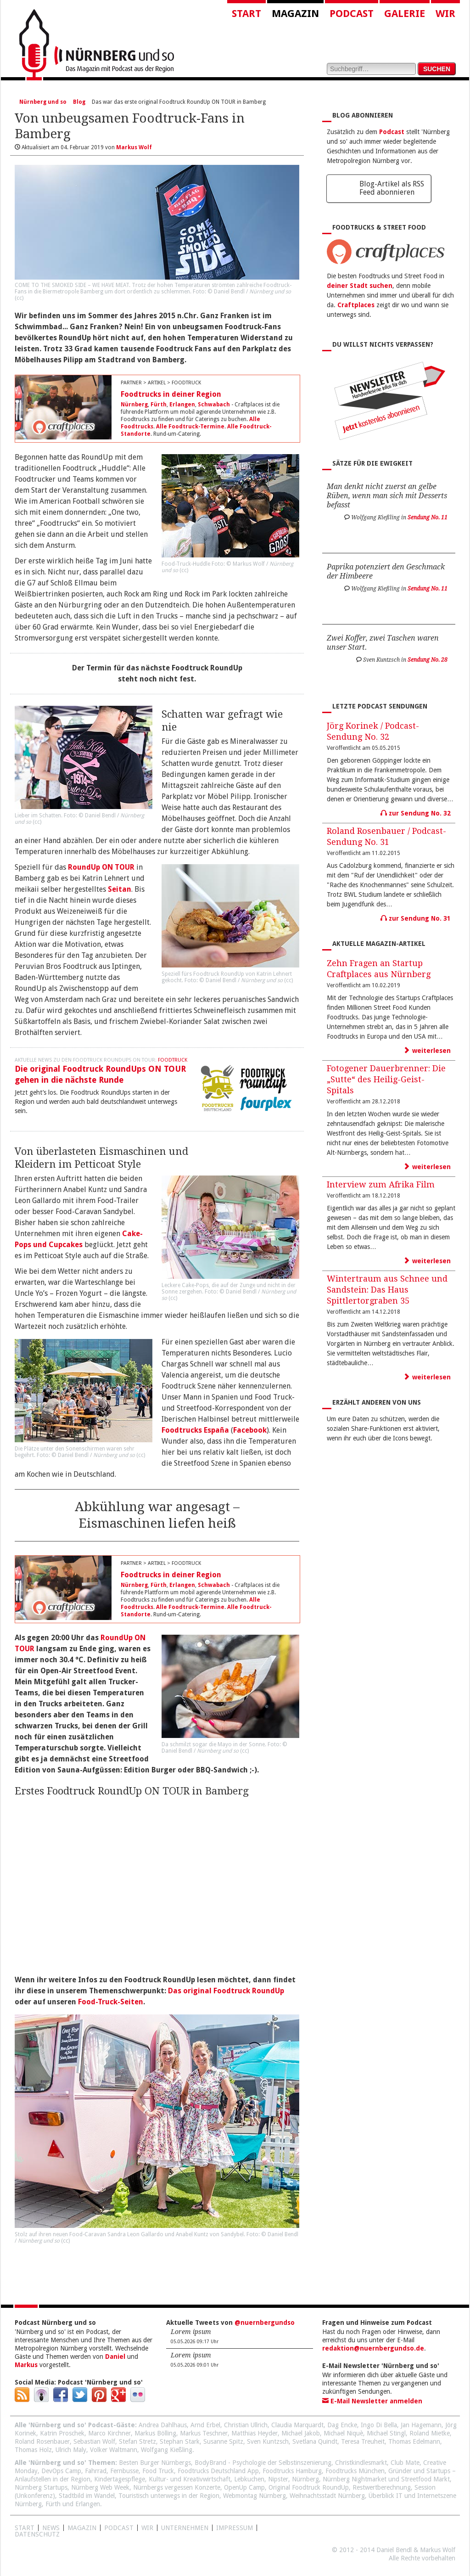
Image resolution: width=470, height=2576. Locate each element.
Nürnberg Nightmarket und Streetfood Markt (386, 2479)
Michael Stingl (386, 2433)
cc (19, 298)
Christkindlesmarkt (361, 2462)
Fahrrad (95, 2471)
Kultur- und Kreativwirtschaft (189, 2479)
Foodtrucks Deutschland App (218, 2471)
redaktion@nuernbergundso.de (373, 2348)
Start (246, 13)
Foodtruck (172, 1060)
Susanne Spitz (223, 2441)
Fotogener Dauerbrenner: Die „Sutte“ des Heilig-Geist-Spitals (386, 1079)
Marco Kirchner (109, 2433)
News (51, 2527)
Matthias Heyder (254, 2433)
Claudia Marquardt (297, 2425)
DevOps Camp (61, 2471)
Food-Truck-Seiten (110, 2001)
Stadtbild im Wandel (87, 2495)
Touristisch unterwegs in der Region (168, 2495)
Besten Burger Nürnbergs (155, 2462)
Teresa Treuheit (363, 2441)
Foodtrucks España (195, 1430)
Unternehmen (184, 2527)
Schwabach (214, 404)
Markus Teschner (204, 2433)
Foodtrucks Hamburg (292, 2471)
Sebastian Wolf (94, 2441)
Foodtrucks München (355, 2471)
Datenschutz (37, 2534)
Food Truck (158, 2471)
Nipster (278, 2479)
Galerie (404, 13)
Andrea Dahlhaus (163, 2425)
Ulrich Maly (71, 2449)
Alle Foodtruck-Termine (190, 426)
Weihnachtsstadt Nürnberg (327, 2495)
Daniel (115, 2356)
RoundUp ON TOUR (101, 867)
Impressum (234, 2527)
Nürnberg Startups (41, 2487)
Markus (26, 2364)
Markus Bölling (155, 2433)
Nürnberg (134, 404)
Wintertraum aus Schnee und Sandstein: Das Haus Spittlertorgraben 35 (387, 1289)
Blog (79, 102)
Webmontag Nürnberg (254, 2495)
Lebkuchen (249, 2479)
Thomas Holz (33, 2449)
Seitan (119, 889)
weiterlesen (427, 1050)
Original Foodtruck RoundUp (309, 2487)
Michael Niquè (343, 2433)
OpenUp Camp (244, 2487)
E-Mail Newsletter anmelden (372, 2401)
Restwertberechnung (381, 2487)
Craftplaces (356, 305)
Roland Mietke (429, 2433)
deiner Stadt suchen (359, 285)
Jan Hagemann (421, 2425)
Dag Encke (342, 2425)
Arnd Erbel (205, 2425)
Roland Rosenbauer (42, 2441)
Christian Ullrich (246, 2425)
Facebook (250, 1430)
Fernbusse (124, 2471)
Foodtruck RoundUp (218, 974)
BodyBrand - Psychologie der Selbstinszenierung (263, 2462)
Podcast (352, 13)
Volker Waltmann (113, 2449)
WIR (147, 2527)
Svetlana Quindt (314, 2441)
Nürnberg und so (43, 102)
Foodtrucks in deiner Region (171, 394)
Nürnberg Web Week (100, 2487)
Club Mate (405, 2462)
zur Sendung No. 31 (415, 918)
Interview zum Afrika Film (381, 1184)
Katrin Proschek (62, 2433)
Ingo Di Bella (379, 2425)
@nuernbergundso (265, 2322)
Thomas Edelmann (414, 2441)
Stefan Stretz (137, 2441)
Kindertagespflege (119, 2479)
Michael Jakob (300, 2433)
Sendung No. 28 (428, 660)
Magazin (295, 13)
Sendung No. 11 (428, 517)
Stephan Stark (180, 2441)
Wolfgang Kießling (166, 2449)
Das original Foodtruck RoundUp (226, 1990)
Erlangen (182, 404)
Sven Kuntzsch (268, 2441)
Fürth (159, 404)
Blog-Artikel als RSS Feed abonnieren (391, 188)
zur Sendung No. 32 (415, 813)
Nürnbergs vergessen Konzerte (176, 2487)
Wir (445, 13)
